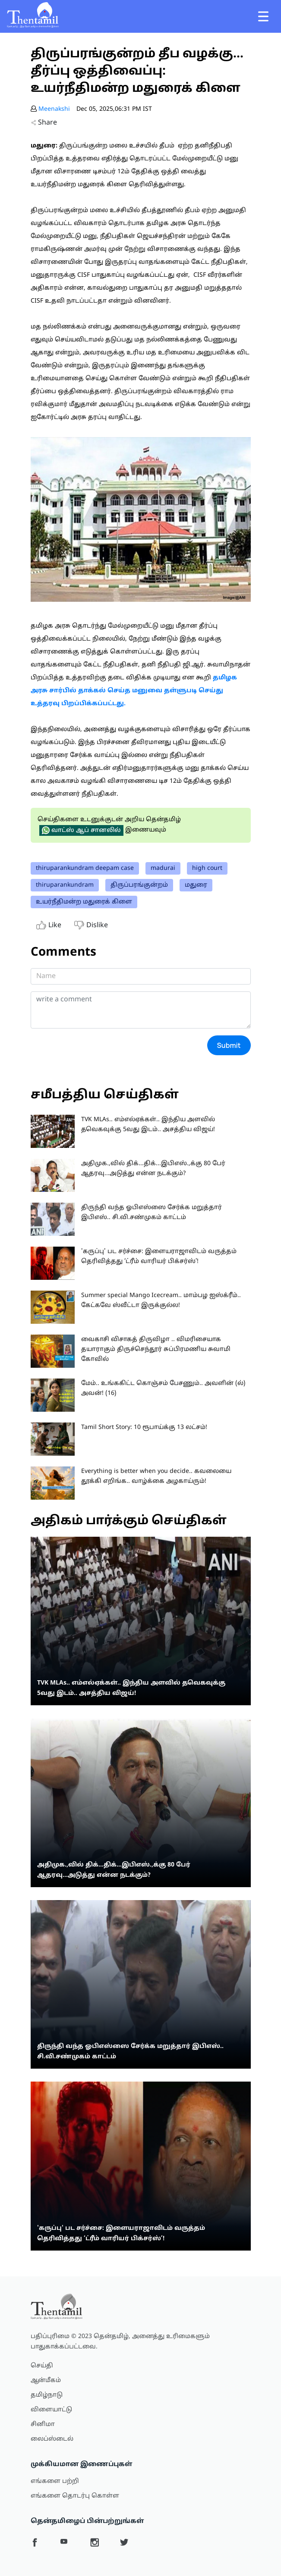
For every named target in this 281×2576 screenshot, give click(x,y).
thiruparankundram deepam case (85, 868)
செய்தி (42, 2366)
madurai (163, 868)
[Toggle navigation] (263, 16)
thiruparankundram (65, 885)
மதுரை (196, 885)
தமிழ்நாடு (47, 2395)
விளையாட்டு (51, 2409)
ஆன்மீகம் (46, 2380)
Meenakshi (54, 109)
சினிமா (43, 2424)
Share (44, 123)
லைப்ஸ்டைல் (52, 2439)
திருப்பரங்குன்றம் (139, 885)
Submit (229, 1045)
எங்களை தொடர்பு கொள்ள (75, 2496)
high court (207, 868)
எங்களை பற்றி (55, 2481)
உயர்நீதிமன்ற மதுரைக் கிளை (84, 902)
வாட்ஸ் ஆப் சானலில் (81, 830)
